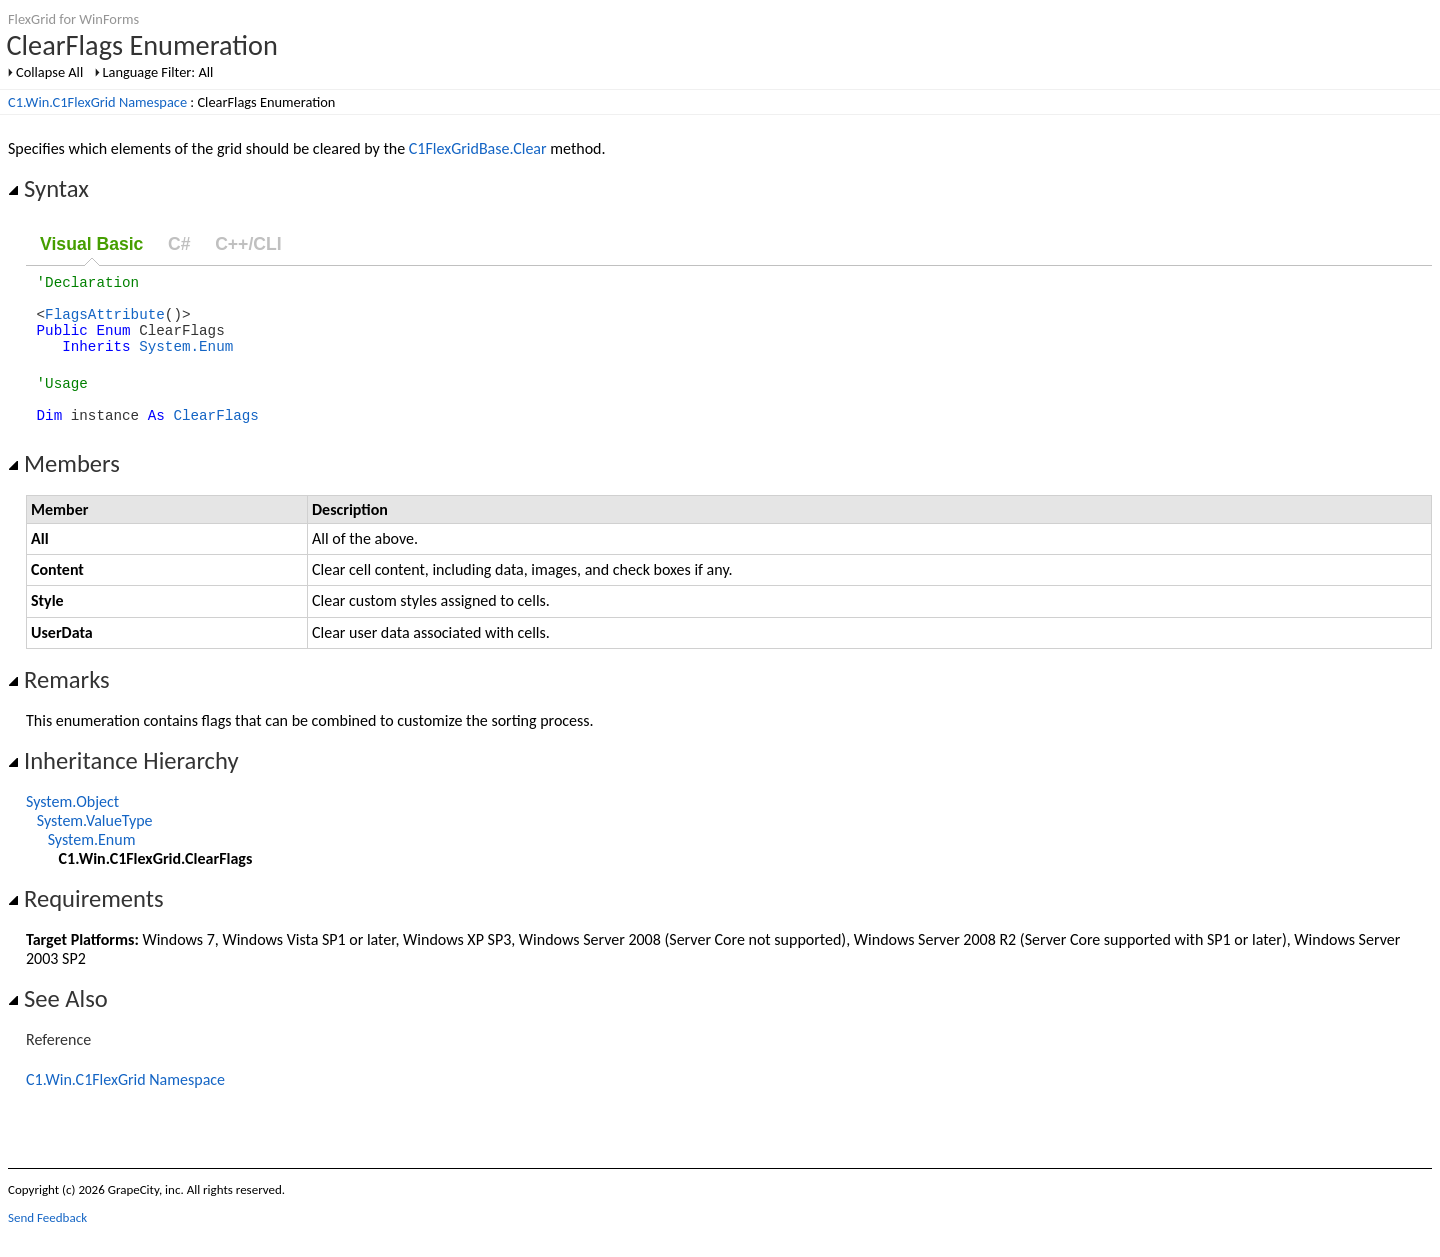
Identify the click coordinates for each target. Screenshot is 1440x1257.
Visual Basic (91, 244)
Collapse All (49, 72)
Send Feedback (47, 1241)
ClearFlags (216, 438)
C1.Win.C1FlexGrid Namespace (97, 102)
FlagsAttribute (105, 322)
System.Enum (186, 360)
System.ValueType (95, 844)
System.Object (72, 825)
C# (179, 244)
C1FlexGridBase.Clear (478, 148)
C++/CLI (248, 244)
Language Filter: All (158, 72)
